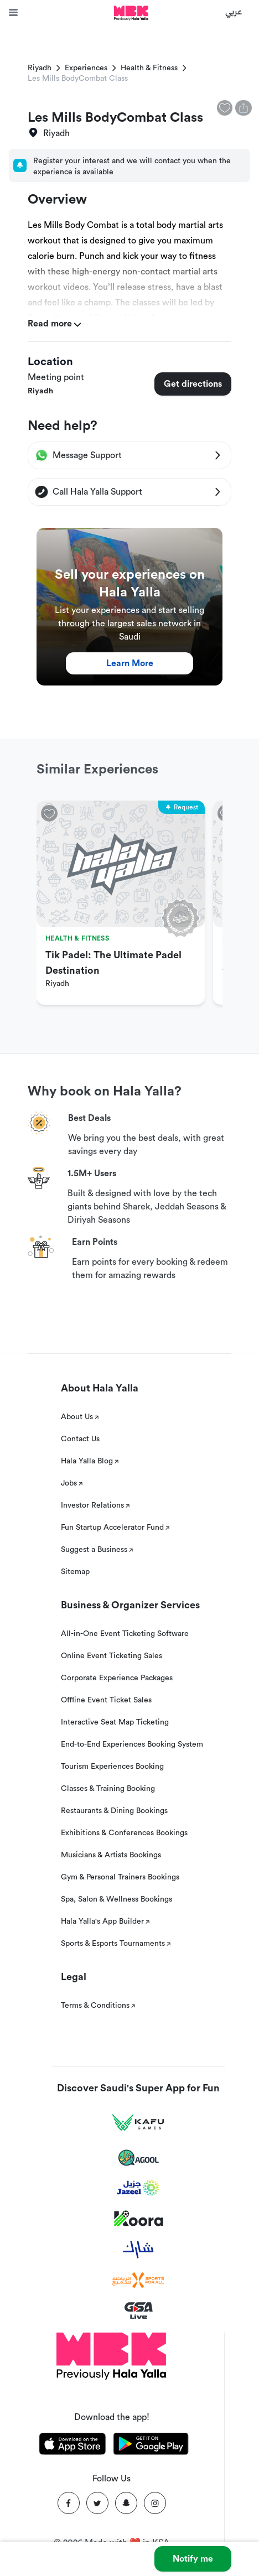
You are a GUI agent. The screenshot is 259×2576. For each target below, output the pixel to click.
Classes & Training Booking (108, 1789)
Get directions (193, 384)
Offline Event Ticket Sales (106, 1700)
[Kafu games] (138, 2122)
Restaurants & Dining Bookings (114, 1811)
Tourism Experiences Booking (112, 1766)
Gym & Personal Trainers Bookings (120, 1877)
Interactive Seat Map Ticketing (115, 1722)
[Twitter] (97, 2503)
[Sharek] (138, 2249)
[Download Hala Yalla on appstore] (72, 2446)
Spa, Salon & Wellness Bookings (116, 1899)
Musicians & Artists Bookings (111, 1855)
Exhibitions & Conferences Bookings (124, 1833)
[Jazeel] (138, 2187)
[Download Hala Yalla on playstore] (151, 2446)
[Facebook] (69, 2503)
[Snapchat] (126, 2503)
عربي (233, 11)
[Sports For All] (138, 2280)
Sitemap (75, 1572)
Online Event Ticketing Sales (111, 1656)
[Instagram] (155, 2503)
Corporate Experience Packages (117, 1678)
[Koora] (138, 2218)
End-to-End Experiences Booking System (132, 1744)
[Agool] (138, 2157)
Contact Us (80, 1439)
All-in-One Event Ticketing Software (125, 1634)
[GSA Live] (138, 2310)
